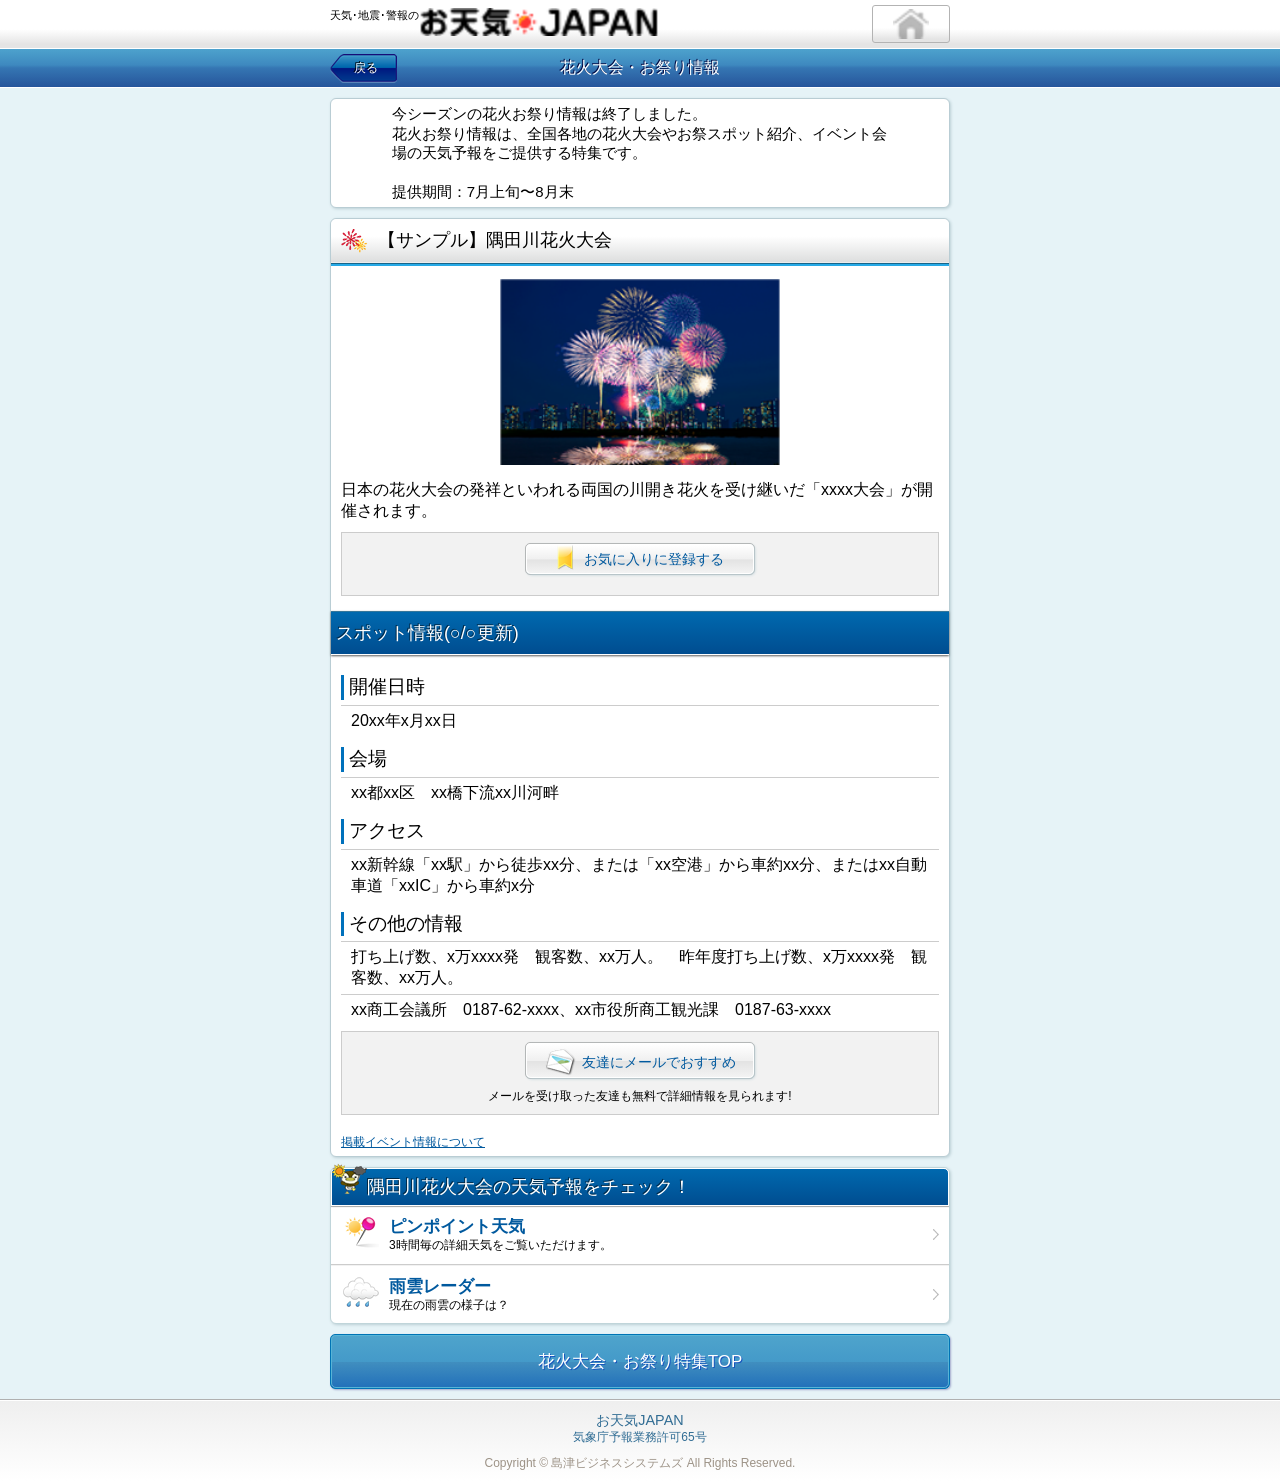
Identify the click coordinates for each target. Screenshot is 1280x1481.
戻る (366, 68)
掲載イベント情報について (413, 1142)
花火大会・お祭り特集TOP (640, 1361)
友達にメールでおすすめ (640, 1062)
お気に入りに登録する (640, 558)
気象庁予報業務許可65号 (639, 1429)
